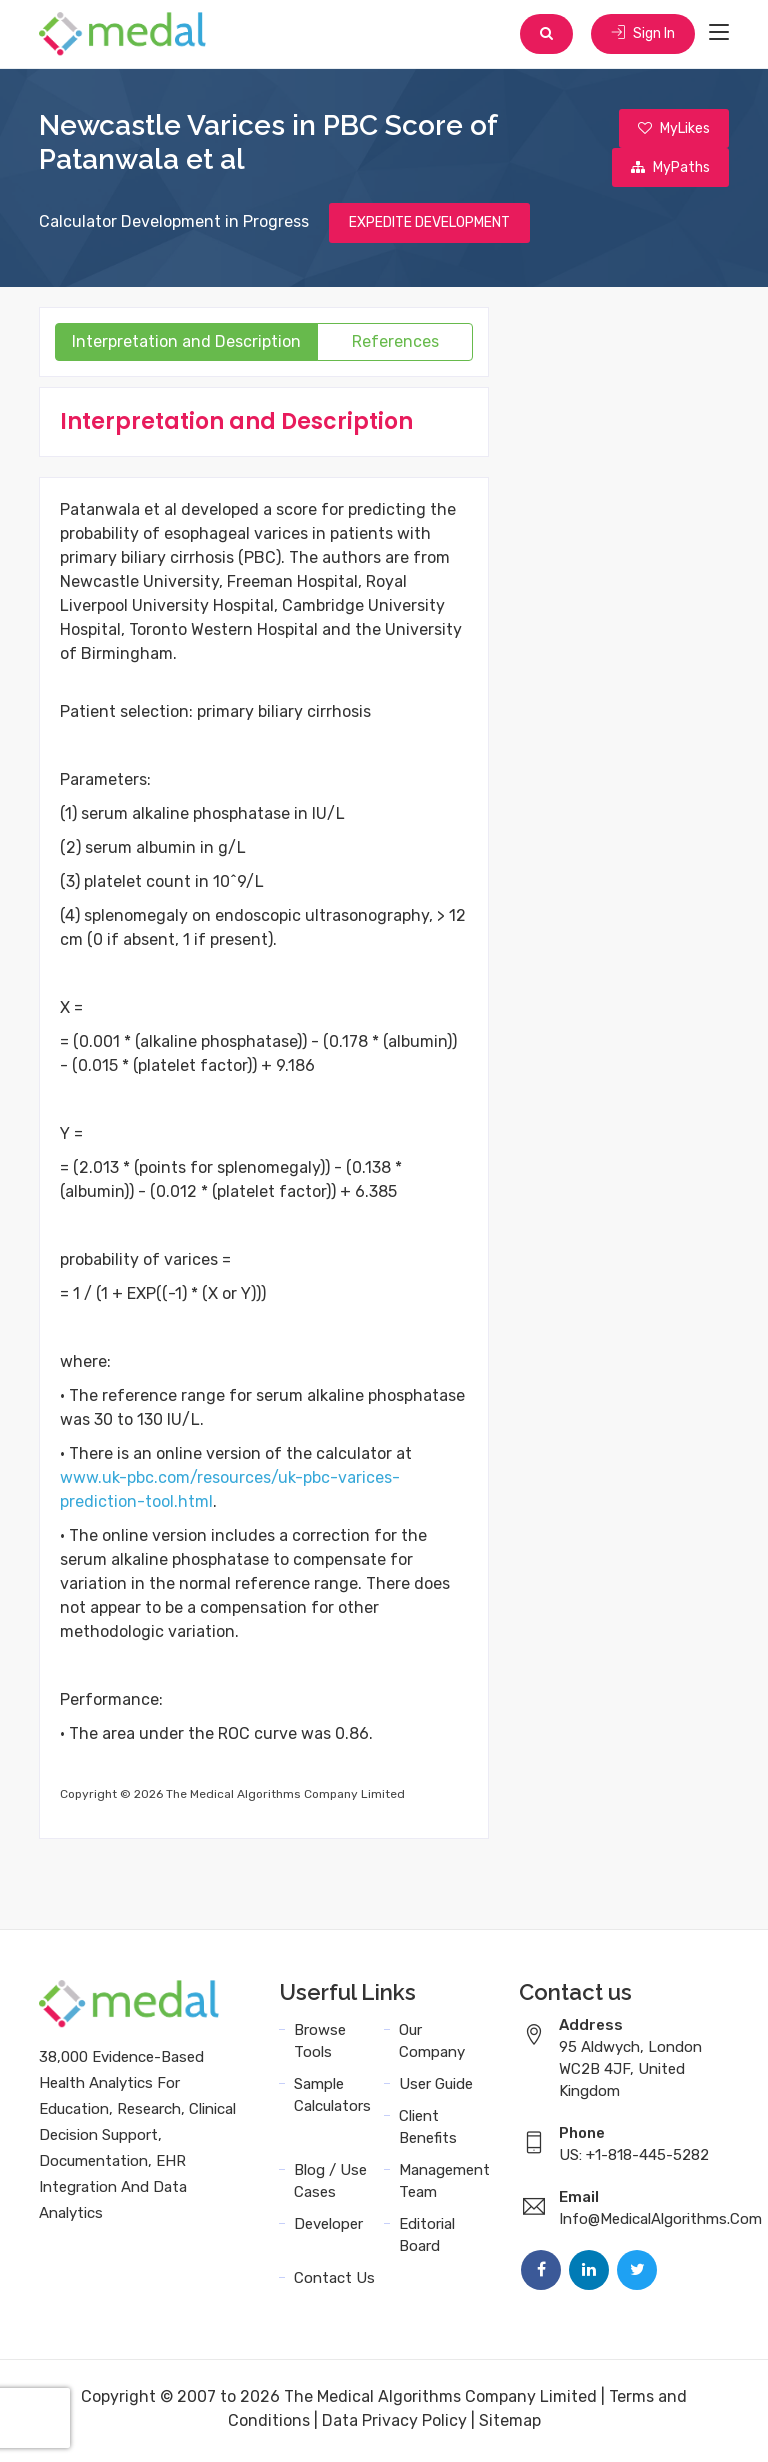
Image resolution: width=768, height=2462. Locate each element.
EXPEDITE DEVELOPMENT (429, 226)
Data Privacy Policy (394, 2424)
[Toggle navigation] (719, 34)
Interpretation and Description (186, 345)
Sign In (642, 34)
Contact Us (334, 2282)
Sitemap (510, 2424)
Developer (328, 2228)
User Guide (436, 2088)
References (395, 345)
